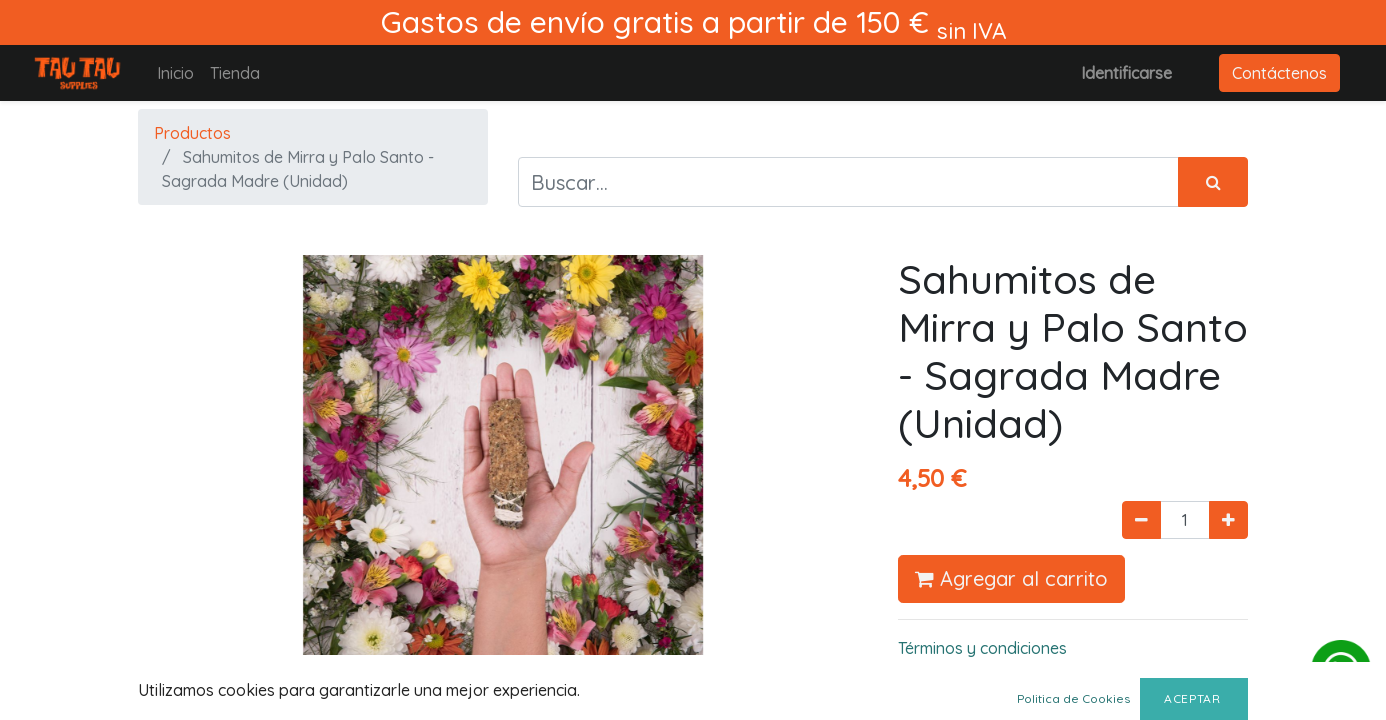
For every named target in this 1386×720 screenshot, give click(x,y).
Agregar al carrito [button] (1011, 578)
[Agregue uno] (1228, 520)
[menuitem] (175, 73)
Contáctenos (1279, 73)
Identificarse (1126, 73)
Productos (192, 133)
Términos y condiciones (982, 648)
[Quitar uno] (1141, 520)
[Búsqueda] (1213, 182)
